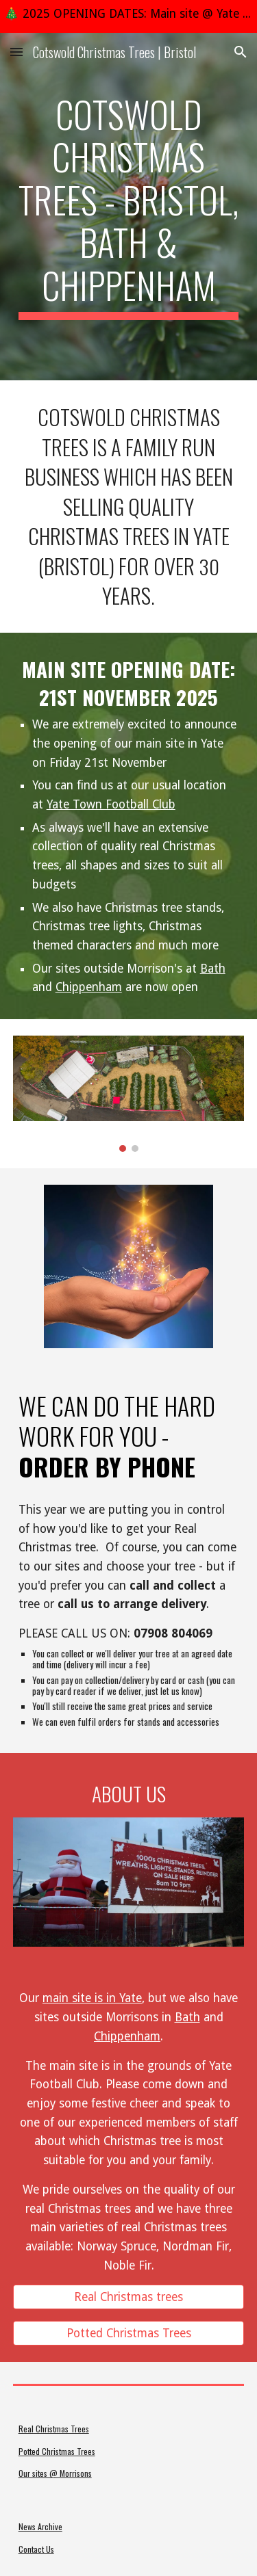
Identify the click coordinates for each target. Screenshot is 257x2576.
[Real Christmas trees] (129, 2297)
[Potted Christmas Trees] (129, 2333)
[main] (129, 207)
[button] (16, 51)
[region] (128, 16)
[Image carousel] (129, 1094)
